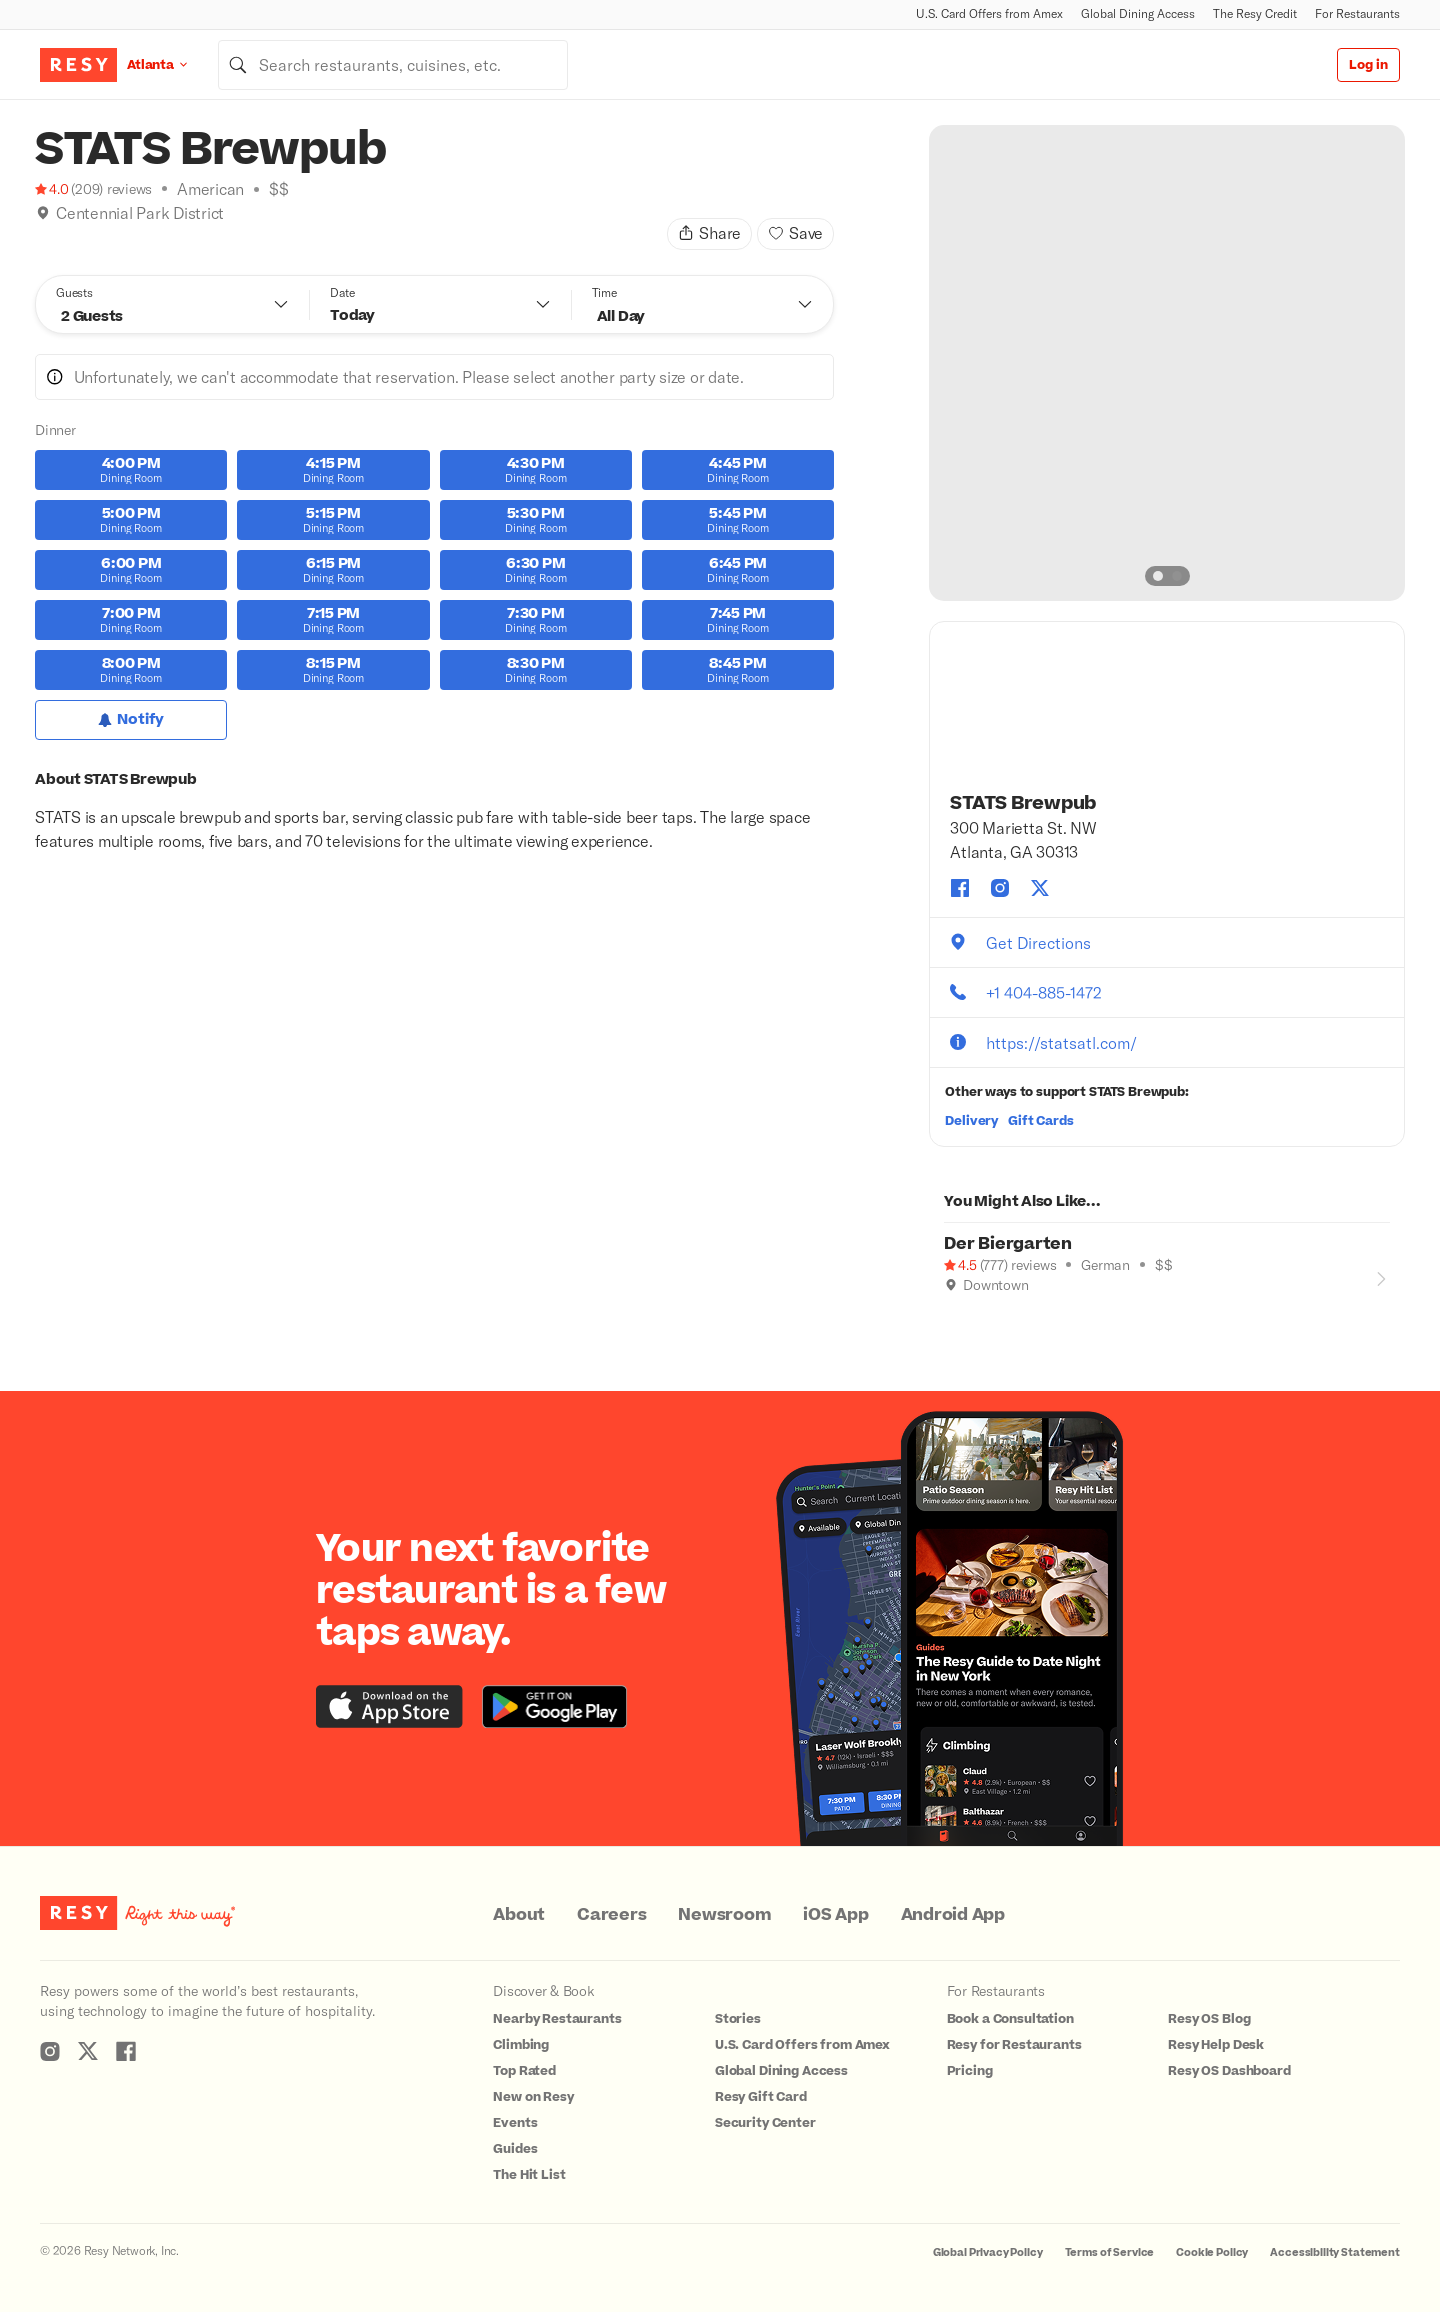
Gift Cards (1041, 1121)
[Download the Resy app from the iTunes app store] (389, 1706)
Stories (738, 2019)
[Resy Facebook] (126, 2051)
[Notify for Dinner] (131, 720)
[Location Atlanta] (172, 64)
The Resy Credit (1255, 13)
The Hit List (529, 2175)
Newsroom (724, 1915)
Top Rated (524, 2071)
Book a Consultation (1010, 2019)
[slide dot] (1158, 576)
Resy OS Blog (1209, 2019)
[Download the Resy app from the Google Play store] (554, 1706)
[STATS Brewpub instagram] (1000, 888)
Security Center (765, 2123)
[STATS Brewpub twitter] (1040, 888)
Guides (515, 2149)
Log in (1368, 65)
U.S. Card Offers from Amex (989, 13)
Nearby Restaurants (557, 2019)
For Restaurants (1357, 13)
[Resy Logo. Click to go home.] (78, 65)
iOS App (835, 1915)
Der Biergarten (1008, 1244)
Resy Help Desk (1216, 2045)
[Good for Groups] (952, 1313)
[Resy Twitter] (88, 2051)
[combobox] (393, 65)
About (519, 1915)
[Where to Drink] (43, 238)
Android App (953, 1915)
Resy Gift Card (761, 2097)
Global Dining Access (1138, 13)
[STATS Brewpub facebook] (960, 888)
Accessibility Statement (1335, 2252)
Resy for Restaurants (1014, 2045)
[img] (43, 213)
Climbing (521, 2045)
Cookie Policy (1212, 2252)
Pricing (970, 2071)
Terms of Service (1110, 2252)
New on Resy (533, 2097)
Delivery (971, 1121)
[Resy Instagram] (50, 2051)
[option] (1167, 363)
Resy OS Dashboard (1229, 2071)
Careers (611, 1915)
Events (515, 2123)
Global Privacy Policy (988, 2252)
